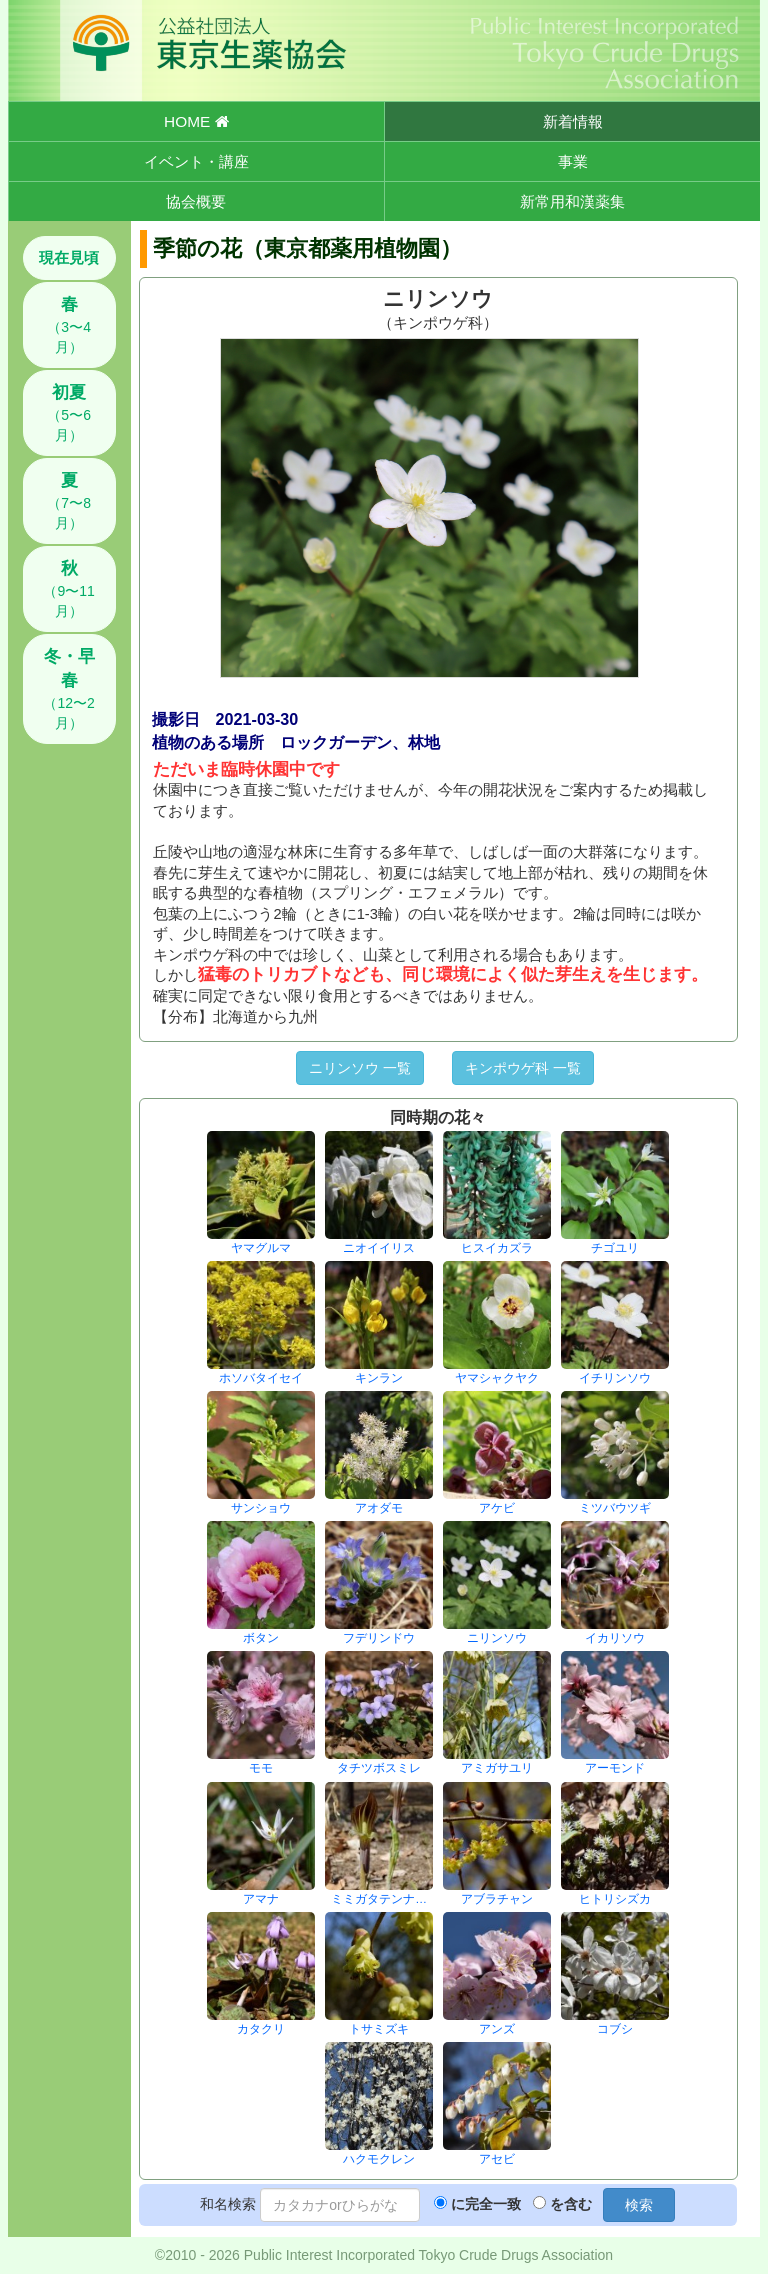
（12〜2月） (68, 689)
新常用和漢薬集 (572, 201)
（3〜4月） (69, 325)
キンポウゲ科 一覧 (523, 1068)
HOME (196, 121)
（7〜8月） (69, 501)
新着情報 (573, 121)
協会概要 (196, 201)
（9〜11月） (68, 589)
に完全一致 (486, 2204)
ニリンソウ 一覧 (360, 1068)
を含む (571, 2204)
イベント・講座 (196, 161)
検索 (639, 2205)
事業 (573, 161)
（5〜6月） (69, 413)
